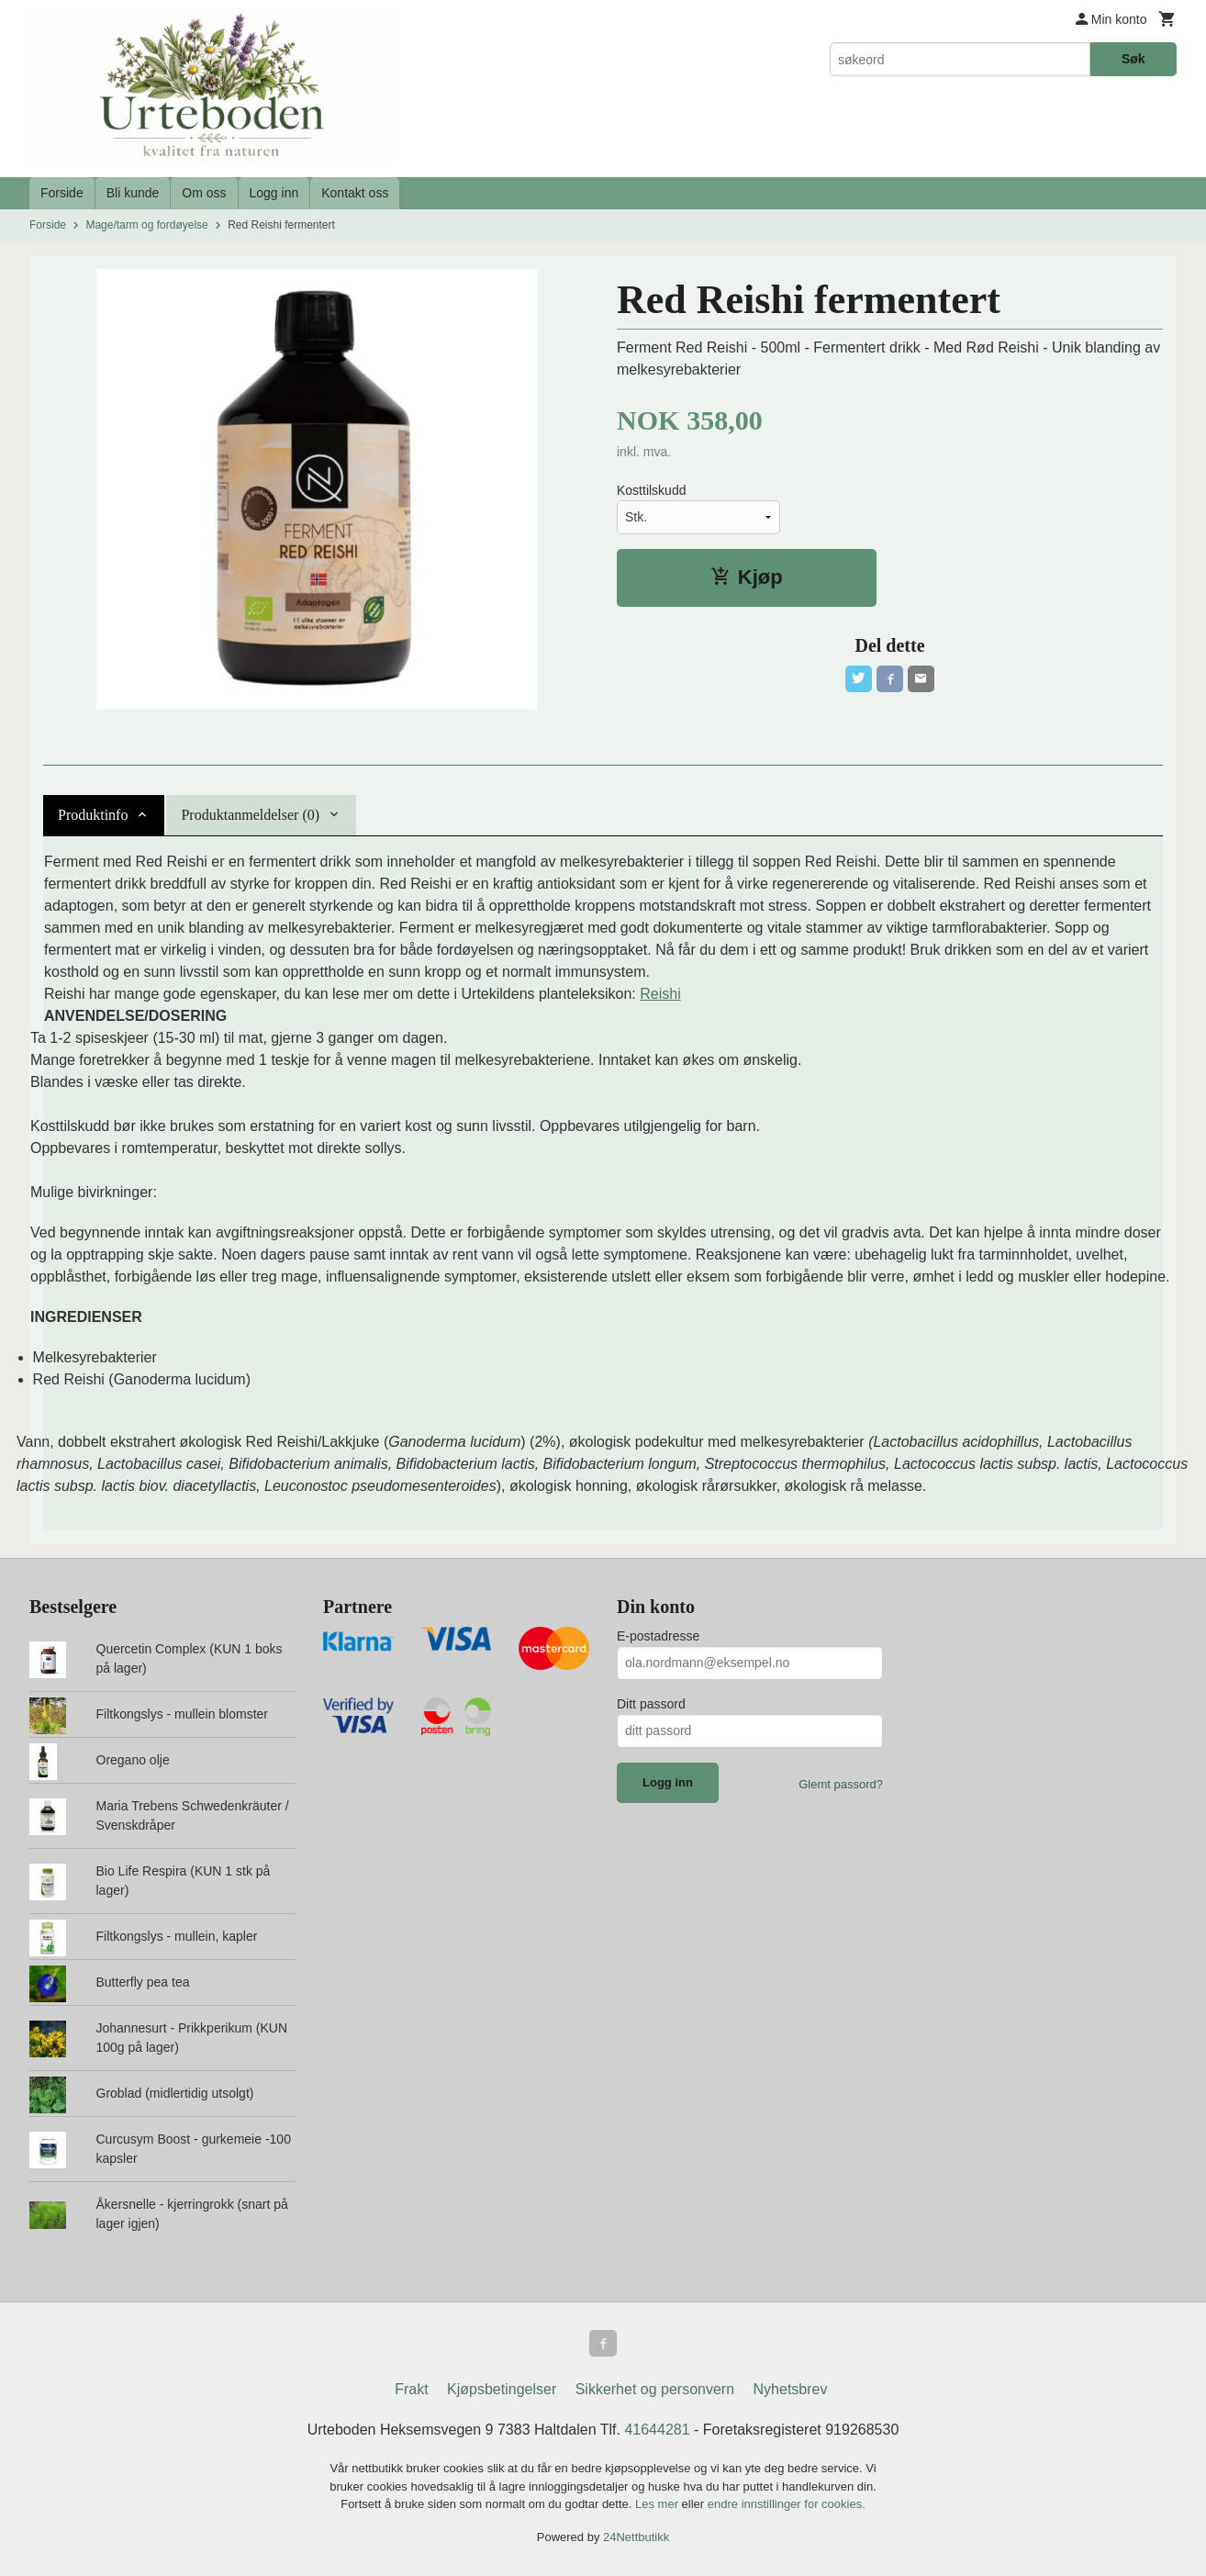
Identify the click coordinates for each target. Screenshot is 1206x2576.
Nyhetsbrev (791, 2392)
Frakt (411, 2392)
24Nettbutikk (636, 2539)
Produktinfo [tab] (93, 815)
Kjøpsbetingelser (501, 2392)
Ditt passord (651, 1704)
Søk (1133, 58)
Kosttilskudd (651, 490)
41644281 (656, 2432)
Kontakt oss (354, 192)
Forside (62, 192)
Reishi (660, 994)
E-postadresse (658, 1636)
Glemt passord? (840, 1784)
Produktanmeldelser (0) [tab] (250, 815)
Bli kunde (133, 192)
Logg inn (274, 192)
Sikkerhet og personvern (654, 2392)
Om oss (204, 192)
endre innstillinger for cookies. (786, 2507)
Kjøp (746, 577)
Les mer (658, 2507)
